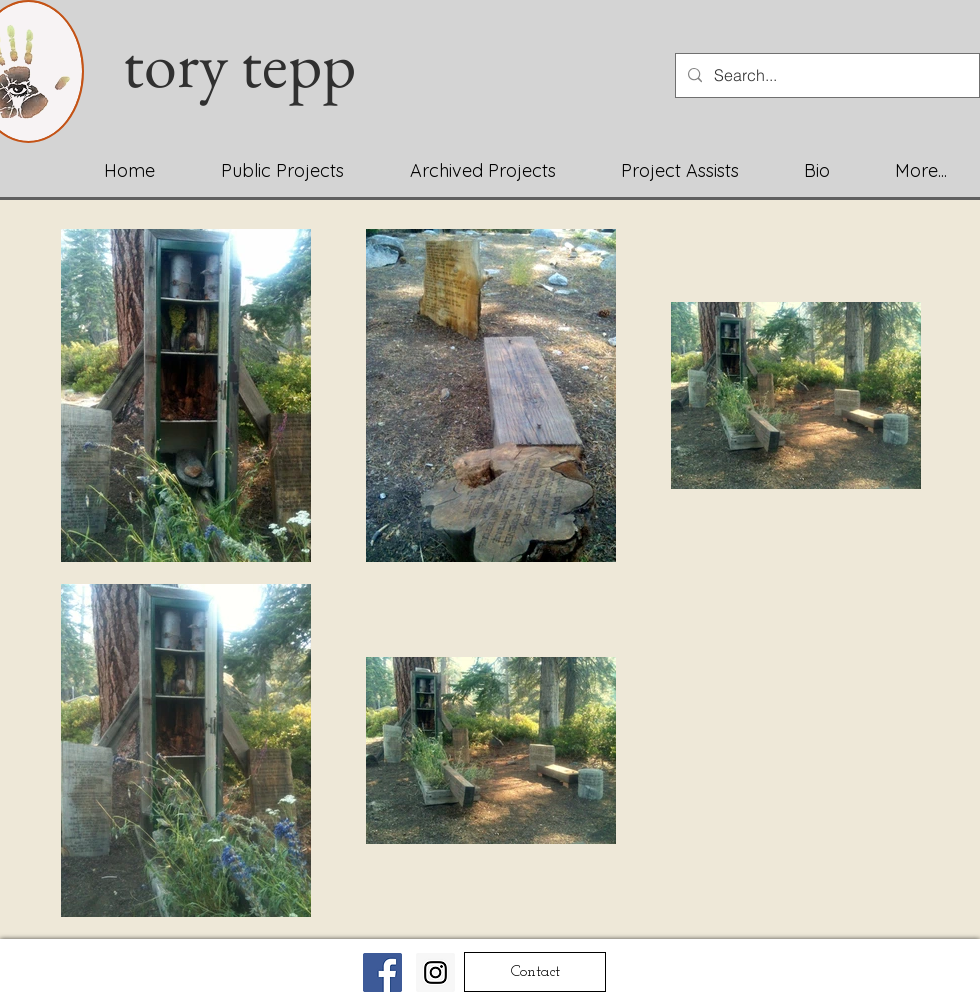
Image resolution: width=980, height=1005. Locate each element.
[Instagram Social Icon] (435, 972)
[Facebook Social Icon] (382, 972)
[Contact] (535, 972)
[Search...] (825, 75)
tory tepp (252, 64)
